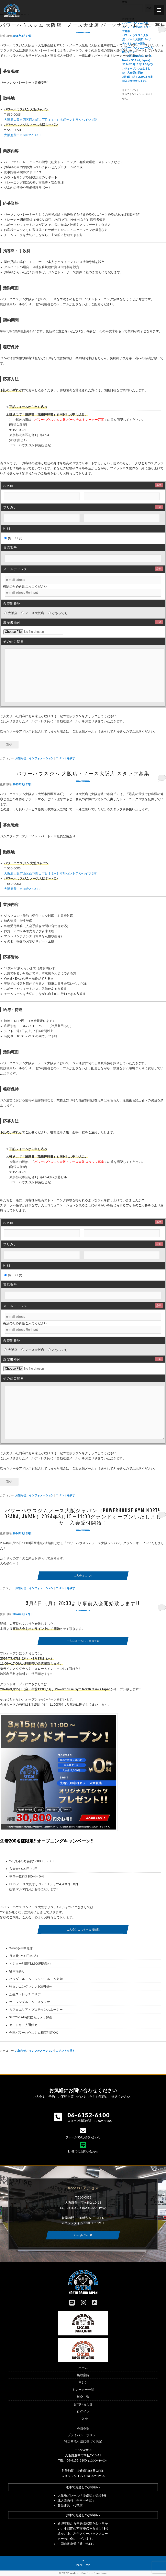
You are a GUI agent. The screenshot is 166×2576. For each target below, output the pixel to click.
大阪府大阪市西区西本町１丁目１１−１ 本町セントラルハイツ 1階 (50, 119)
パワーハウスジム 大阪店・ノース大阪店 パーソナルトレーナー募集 (83, 25)
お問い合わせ (83, 2404)
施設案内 (83, 2375)
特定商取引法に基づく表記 (83, 2441)
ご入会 (83, 2418)
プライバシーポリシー (83, 2435)
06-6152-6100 (88, 2114)
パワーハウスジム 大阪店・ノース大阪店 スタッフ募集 (83, 773)
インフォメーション (41, 758)
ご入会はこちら (83, 1575)
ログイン (83, 2411)
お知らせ (20, 758)
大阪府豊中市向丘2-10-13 (22, 135)
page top (83, 2563)
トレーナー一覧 (83, 2389)
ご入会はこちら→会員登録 (83, 1640)
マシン (83, 2382)
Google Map (83, 2235)
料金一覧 (83, 2397)
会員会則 (83, 2428)
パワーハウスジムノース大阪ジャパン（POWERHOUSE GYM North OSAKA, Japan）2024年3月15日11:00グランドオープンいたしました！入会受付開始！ (83, 1517)
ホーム (83, 2367)
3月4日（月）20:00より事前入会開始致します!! (83, 1603)
